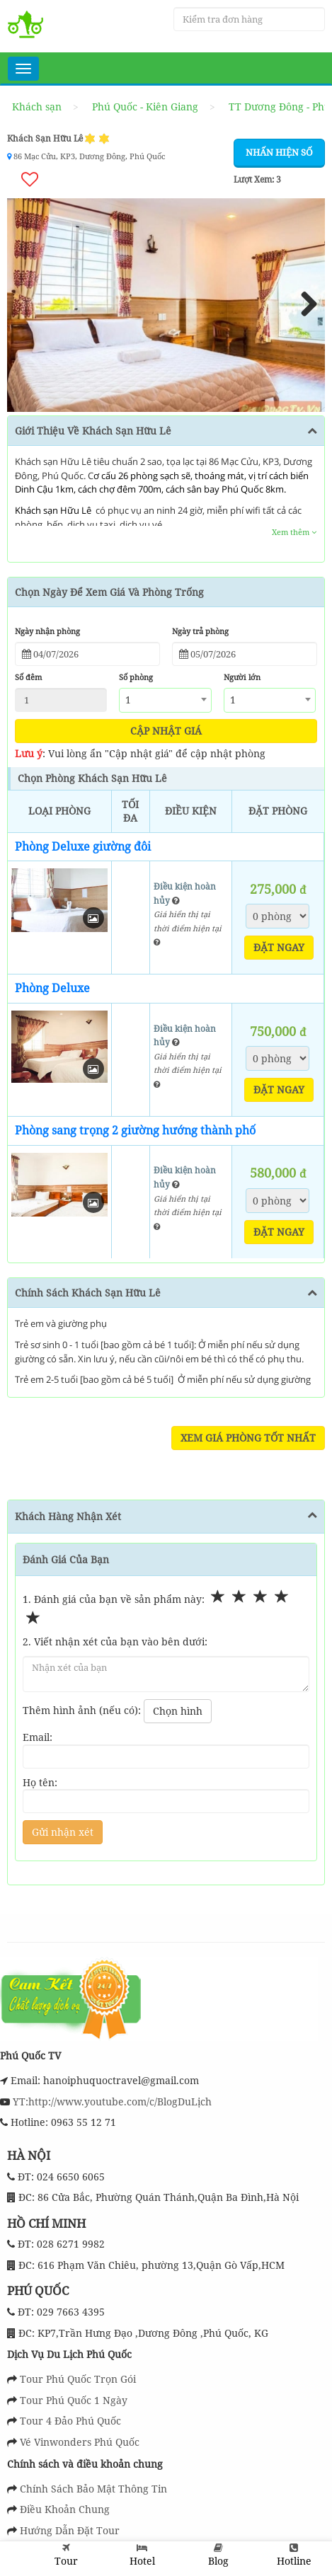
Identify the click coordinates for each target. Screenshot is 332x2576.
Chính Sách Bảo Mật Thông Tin (93, 2488)
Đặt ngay (278, 947)
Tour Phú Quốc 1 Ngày (73, 2400)
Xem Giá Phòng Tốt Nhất (248, 1437)
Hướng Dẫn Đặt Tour (70, 2529)
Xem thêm (294, 532)
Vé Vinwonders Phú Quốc (79, 2442)
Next (304, 305)
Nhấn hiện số (279, 152)
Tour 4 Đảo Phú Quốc (70, 2420)
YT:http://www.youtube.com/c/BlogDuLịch (111, 2101)
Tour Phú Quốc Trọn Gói (78, 2379)
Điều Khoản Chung (65, 2509)
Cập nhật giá (166, 730)
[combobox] (165, 699)
